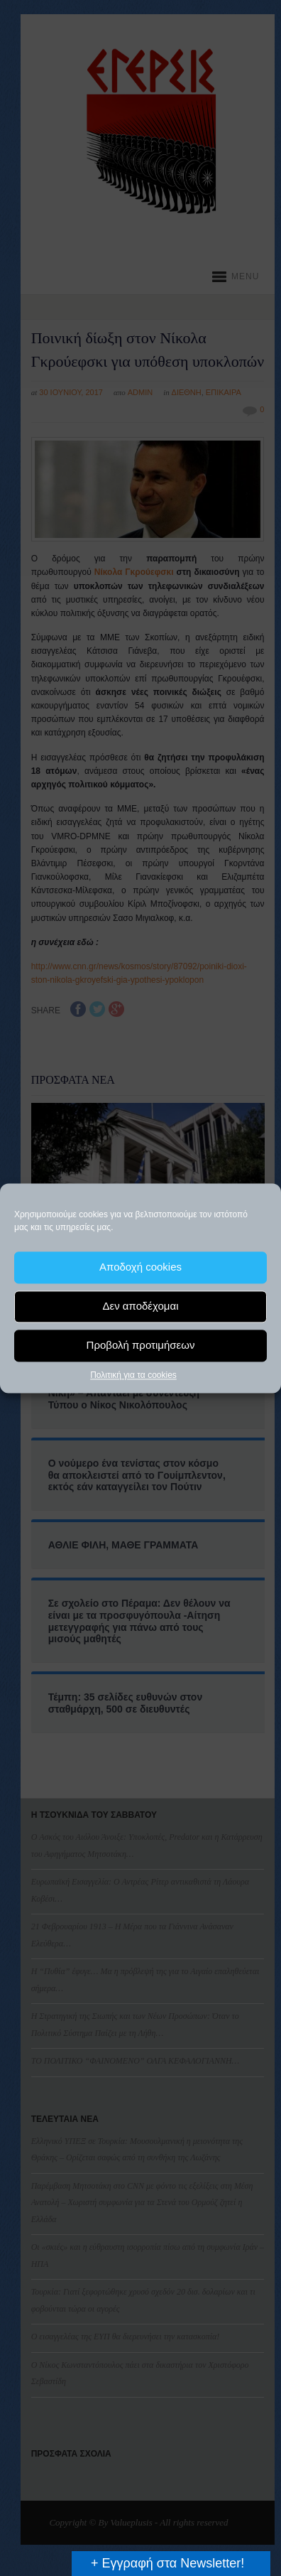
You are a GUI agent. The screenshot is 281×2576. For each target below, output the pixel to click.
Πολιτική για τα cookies (133, 1375)
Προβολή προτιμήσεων (141, 1345)
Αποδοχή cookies (140, 1267)
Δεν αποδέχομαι (140, 1306)
